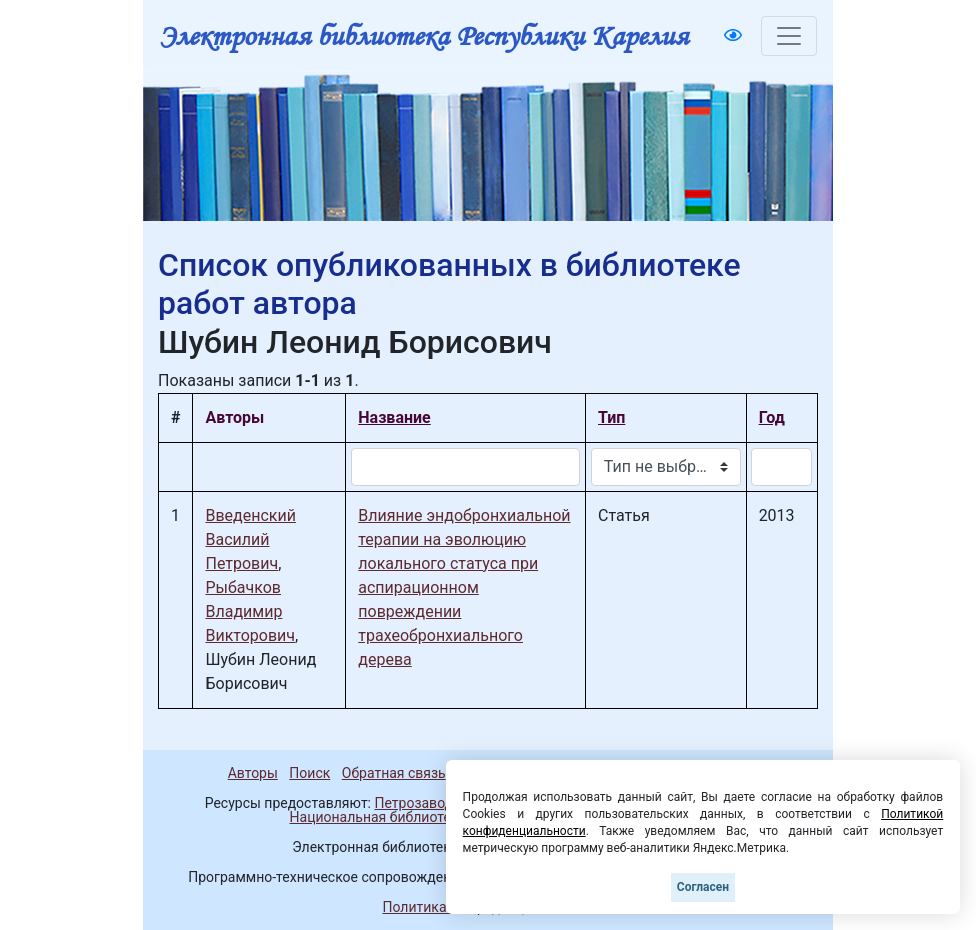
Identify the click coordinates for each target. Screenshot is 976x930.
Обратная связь (394, 773)
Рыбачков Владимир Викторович (250, 611)
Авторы (253, 773)
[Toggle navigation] (789, 36)
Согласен (703, 887)
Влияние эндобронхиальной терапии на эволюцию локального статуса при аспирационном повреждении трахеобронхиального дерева (464, 587)
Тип (611, 417)
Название (394, 417)
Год (772, 417)
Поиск (309, 773)
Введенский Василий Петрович (250, 539)
